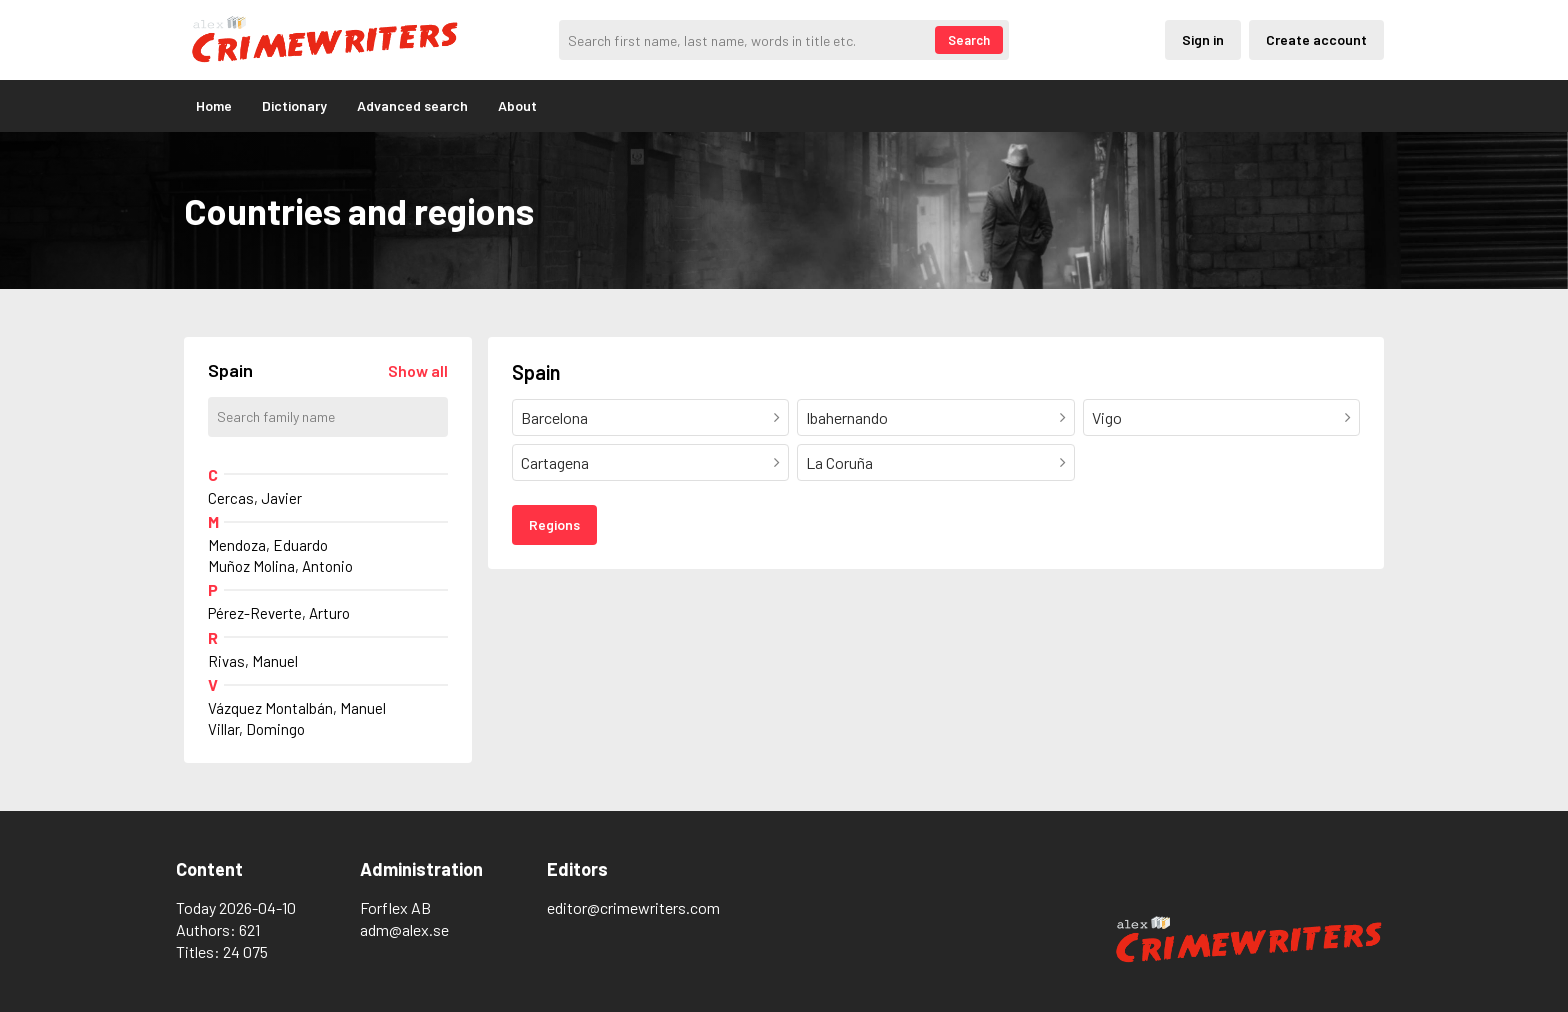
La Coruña (839, 462)
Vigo (1107, 417)
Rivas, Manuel (253, 661)
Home (214, 105)
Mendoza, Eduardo (268, 545)
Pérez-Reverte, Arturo (279, 613)
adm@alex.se (404, 929)
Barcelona (554, 417)
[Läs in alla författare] (418, 370)
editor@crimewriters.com (633, 907)
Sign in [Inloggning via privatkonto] (1203, 39)
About (517, 105)
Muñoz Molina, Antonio (280, 566)
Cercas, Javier (255, 498)
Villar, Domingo (256, 729)
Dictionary (294, 105)
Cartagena (555, 462)
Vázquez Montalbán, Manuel (297, 708)
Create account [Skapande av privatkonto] (1316, 39)
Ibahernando (847, 417)
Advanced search (412, 105)
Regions (554, 524)
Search (969, 40)
